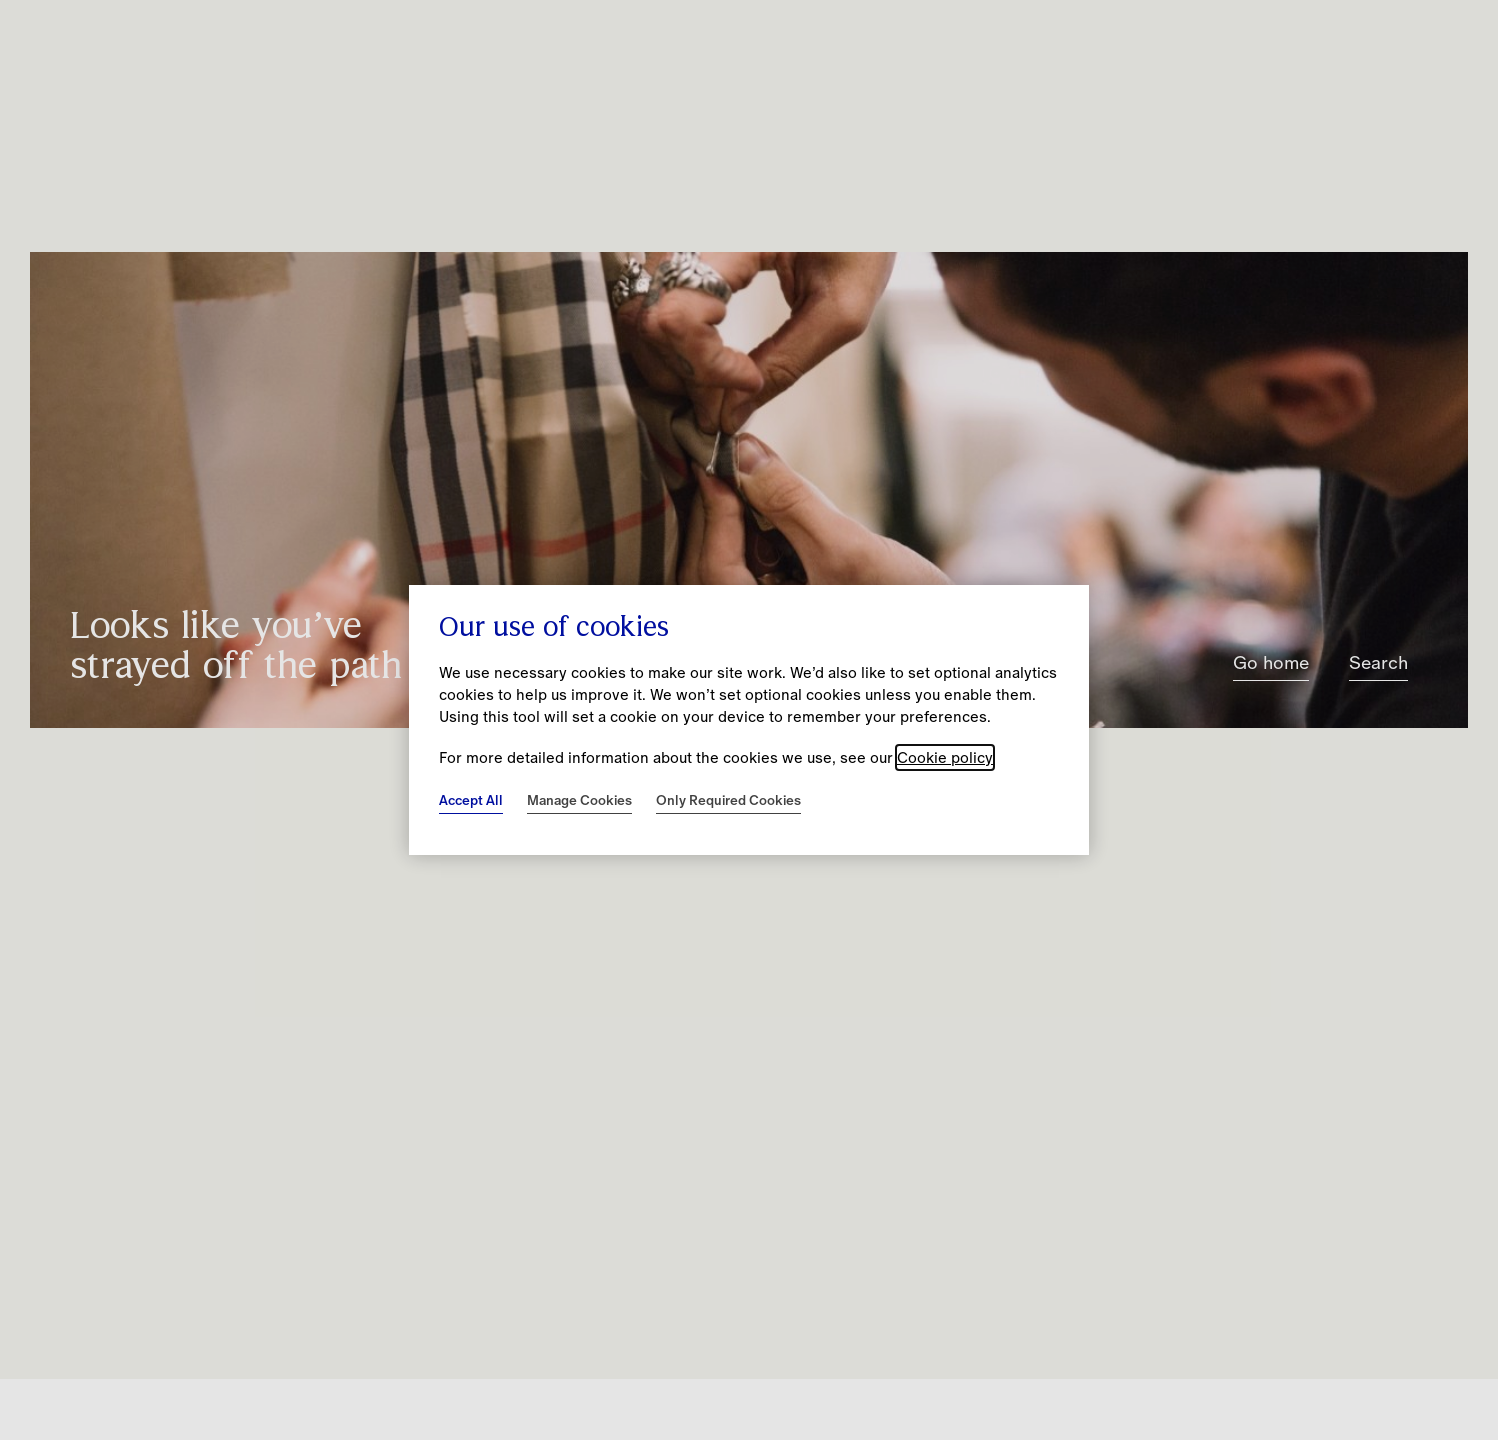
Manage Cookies (579, 800)
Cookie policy (945, 757)
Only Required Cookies (728, 800)
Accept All (471, 800)
